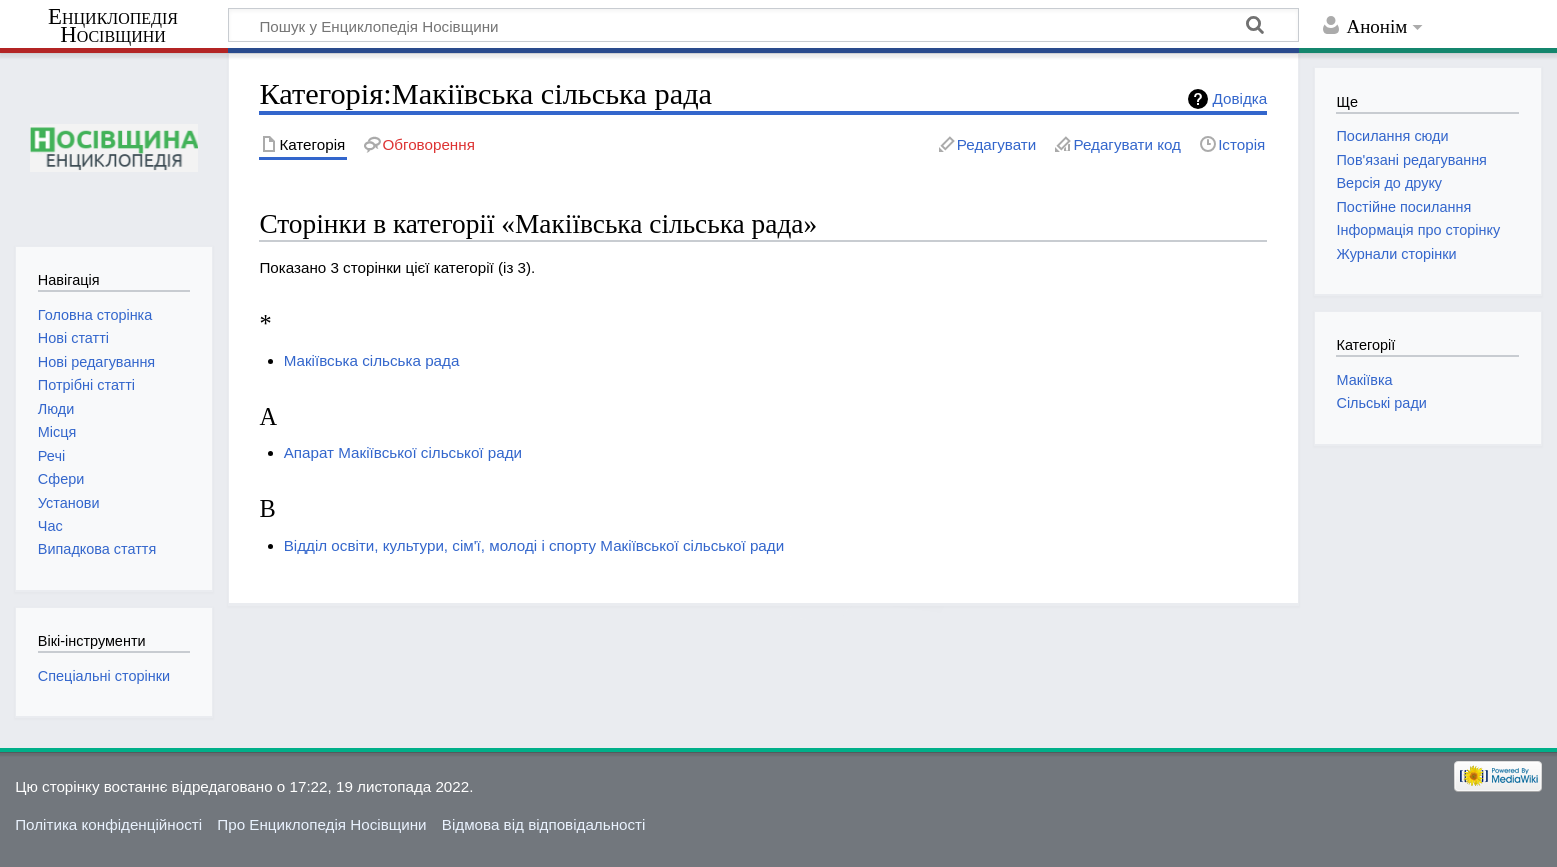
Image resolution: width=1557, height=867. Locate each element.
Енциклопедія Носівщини (113, 26)
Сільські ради (1381, 403)
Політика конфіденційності (108, 824)
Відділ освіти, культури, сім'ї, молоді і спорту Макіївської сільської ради (534, 545)
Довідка (1240, 98)
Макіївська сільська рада (372, 360)
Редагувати (996, 144)
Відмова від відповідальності (544, 824)
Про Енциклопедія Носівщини (321, 824)
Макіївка (1364, 380)
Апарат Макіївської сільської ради (403, 452)
